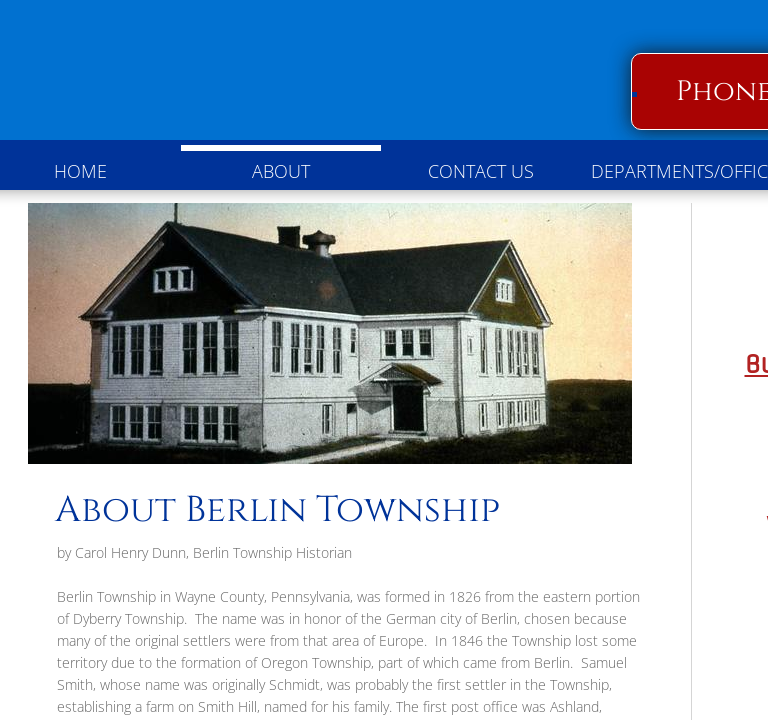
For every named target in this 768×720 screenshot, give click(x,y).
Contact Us (481, 171)
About (281, 171)
